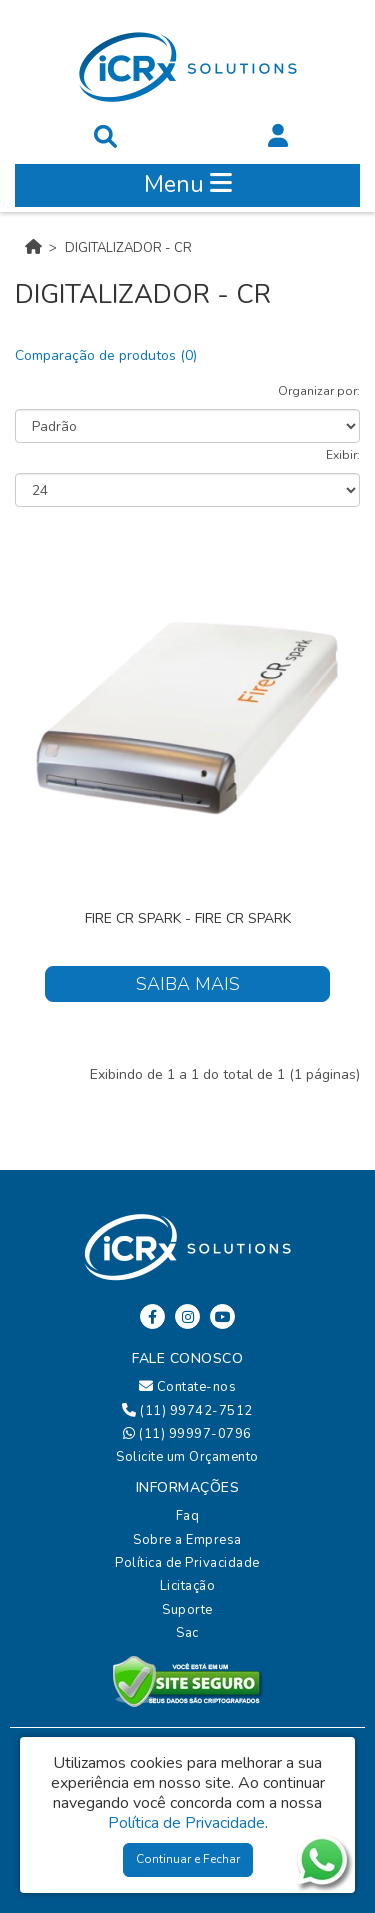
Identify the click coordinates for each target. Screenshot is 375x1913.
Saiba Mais (188, 984)
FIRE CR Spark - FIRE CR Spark (188, 918)
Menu (188, 184)
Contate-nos (188, 1387)
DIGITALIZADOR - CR (128, 248)
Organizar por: (319, 391)
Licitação (188, 1586)
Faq (188, 1516)
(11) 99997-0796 (187, 1434)
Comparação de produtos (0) (106, 355)
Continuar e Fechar (188, 1859)
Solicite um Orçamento (187, 1457)
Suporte (187, 1610)
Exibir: (343, 455)
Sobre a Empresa (187, 1540)
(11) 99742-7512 (187, 1411)
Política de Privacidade (187, 1563)
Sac (187, 1633)
